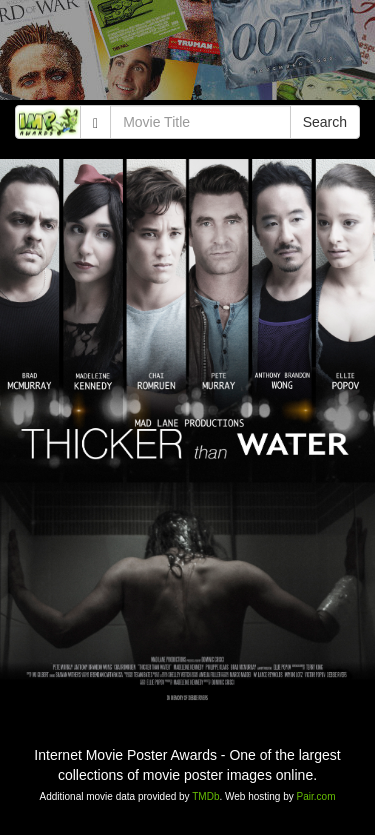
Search (325, 122)
